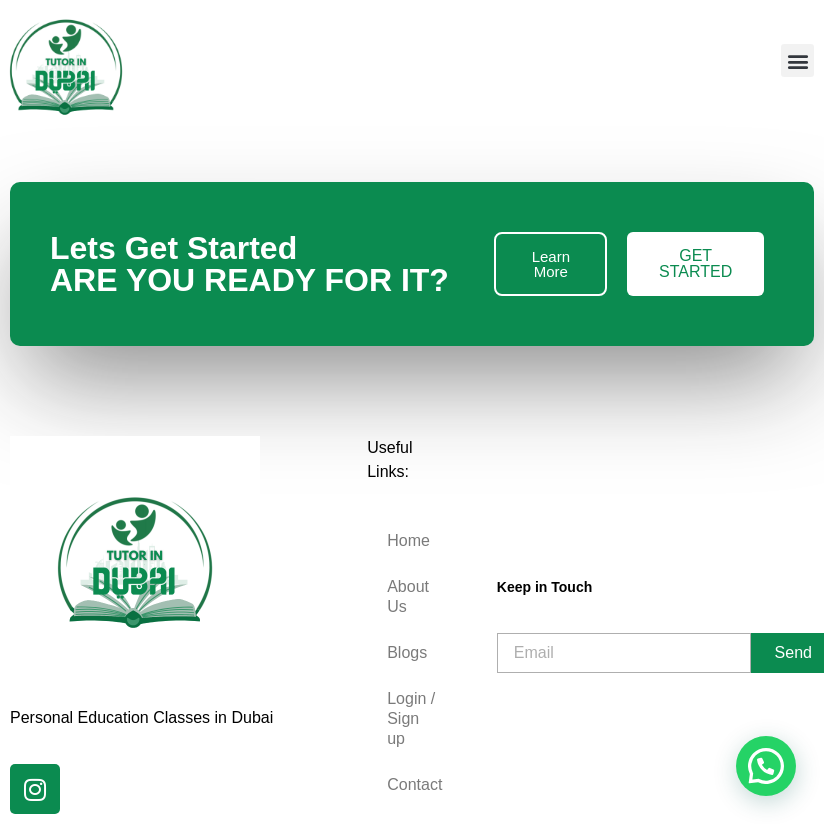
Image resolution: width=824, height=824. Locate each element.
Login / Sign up (411, 718)
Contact (414, 784)
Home (408, 540)
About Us (408, 596)
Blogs (407, 652)
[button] (797, 60)
